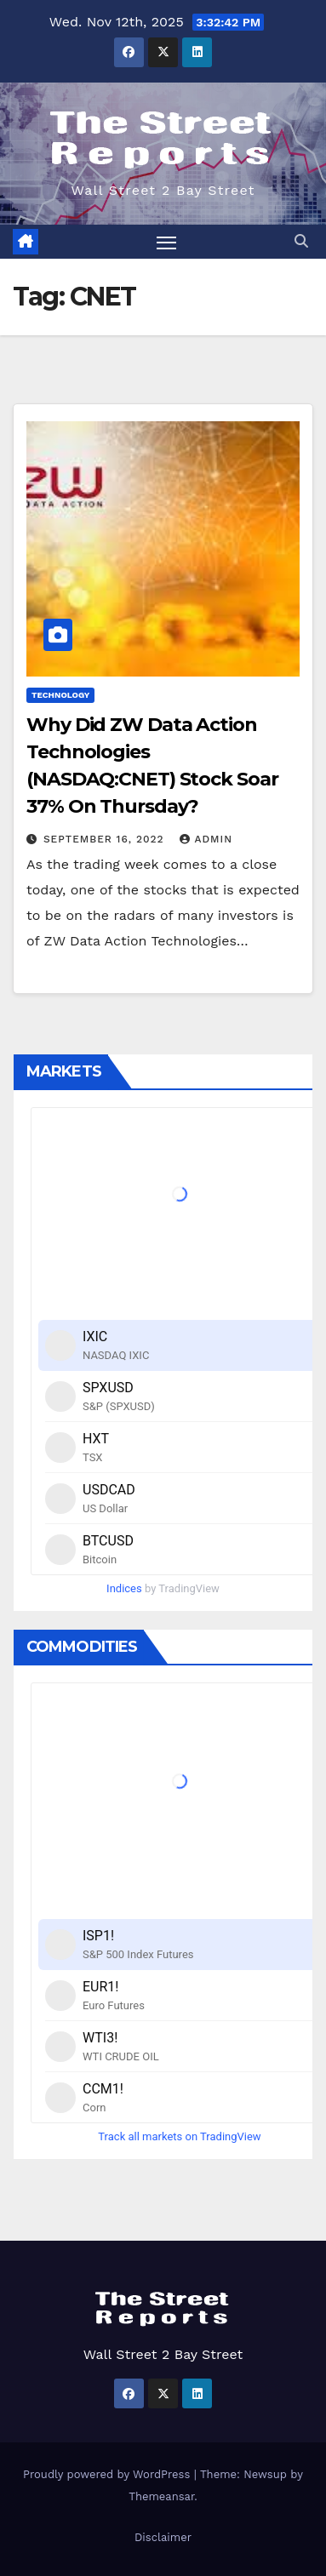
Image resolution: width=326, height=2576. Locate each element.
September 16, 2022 (106, 839)
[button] (301, 241)
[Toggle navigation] (167, 242)
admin (206, 839)
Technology (60, 695)
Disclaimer (163, 2537)
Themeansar (161, 2496)
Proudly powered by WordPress (108, 2474)
